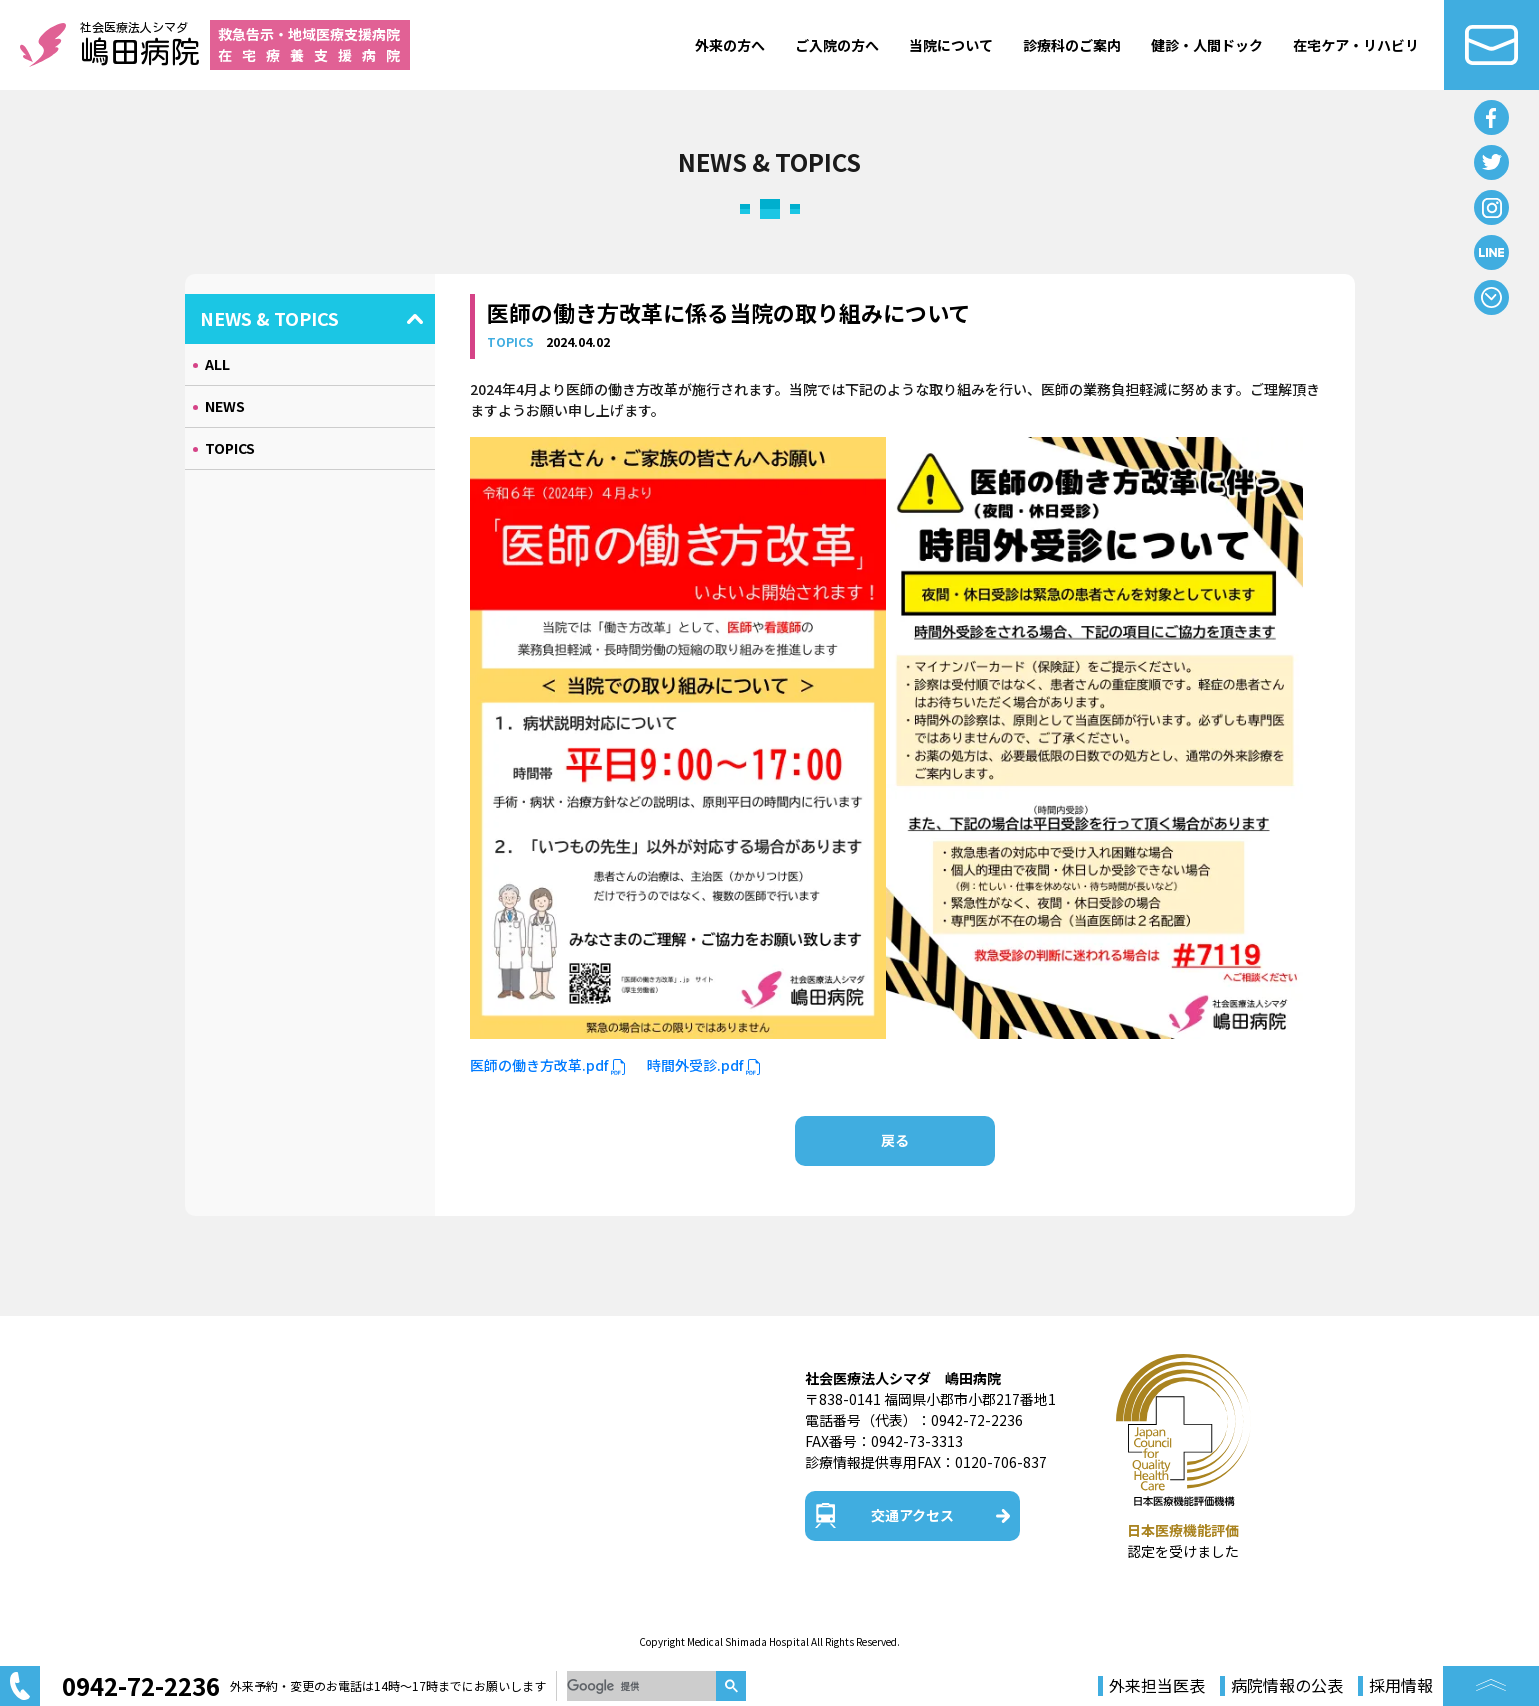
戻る (895, 1140)
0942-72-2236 (977, 1420)
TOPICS (230, 448)
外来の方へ (730, 45)
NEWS (225, 406)
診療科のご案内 (1072, 45)
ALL (217, 364)
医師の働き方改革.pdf (548, 1065)
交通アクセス (912, 1515)
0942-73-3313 (917, 1441)
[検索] (641, 1686)
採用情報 (1401, 1686)
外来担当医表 (1157, 1686)
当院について (951, 45)
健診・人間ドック (1207, 45)
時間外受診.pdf (704, 1065)
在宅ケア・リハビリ (1356, 45)
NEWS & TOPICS (269, 318)
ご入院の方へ (837, 45)
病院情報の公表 (1287, 1686)
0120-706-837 (1001, 1462)
